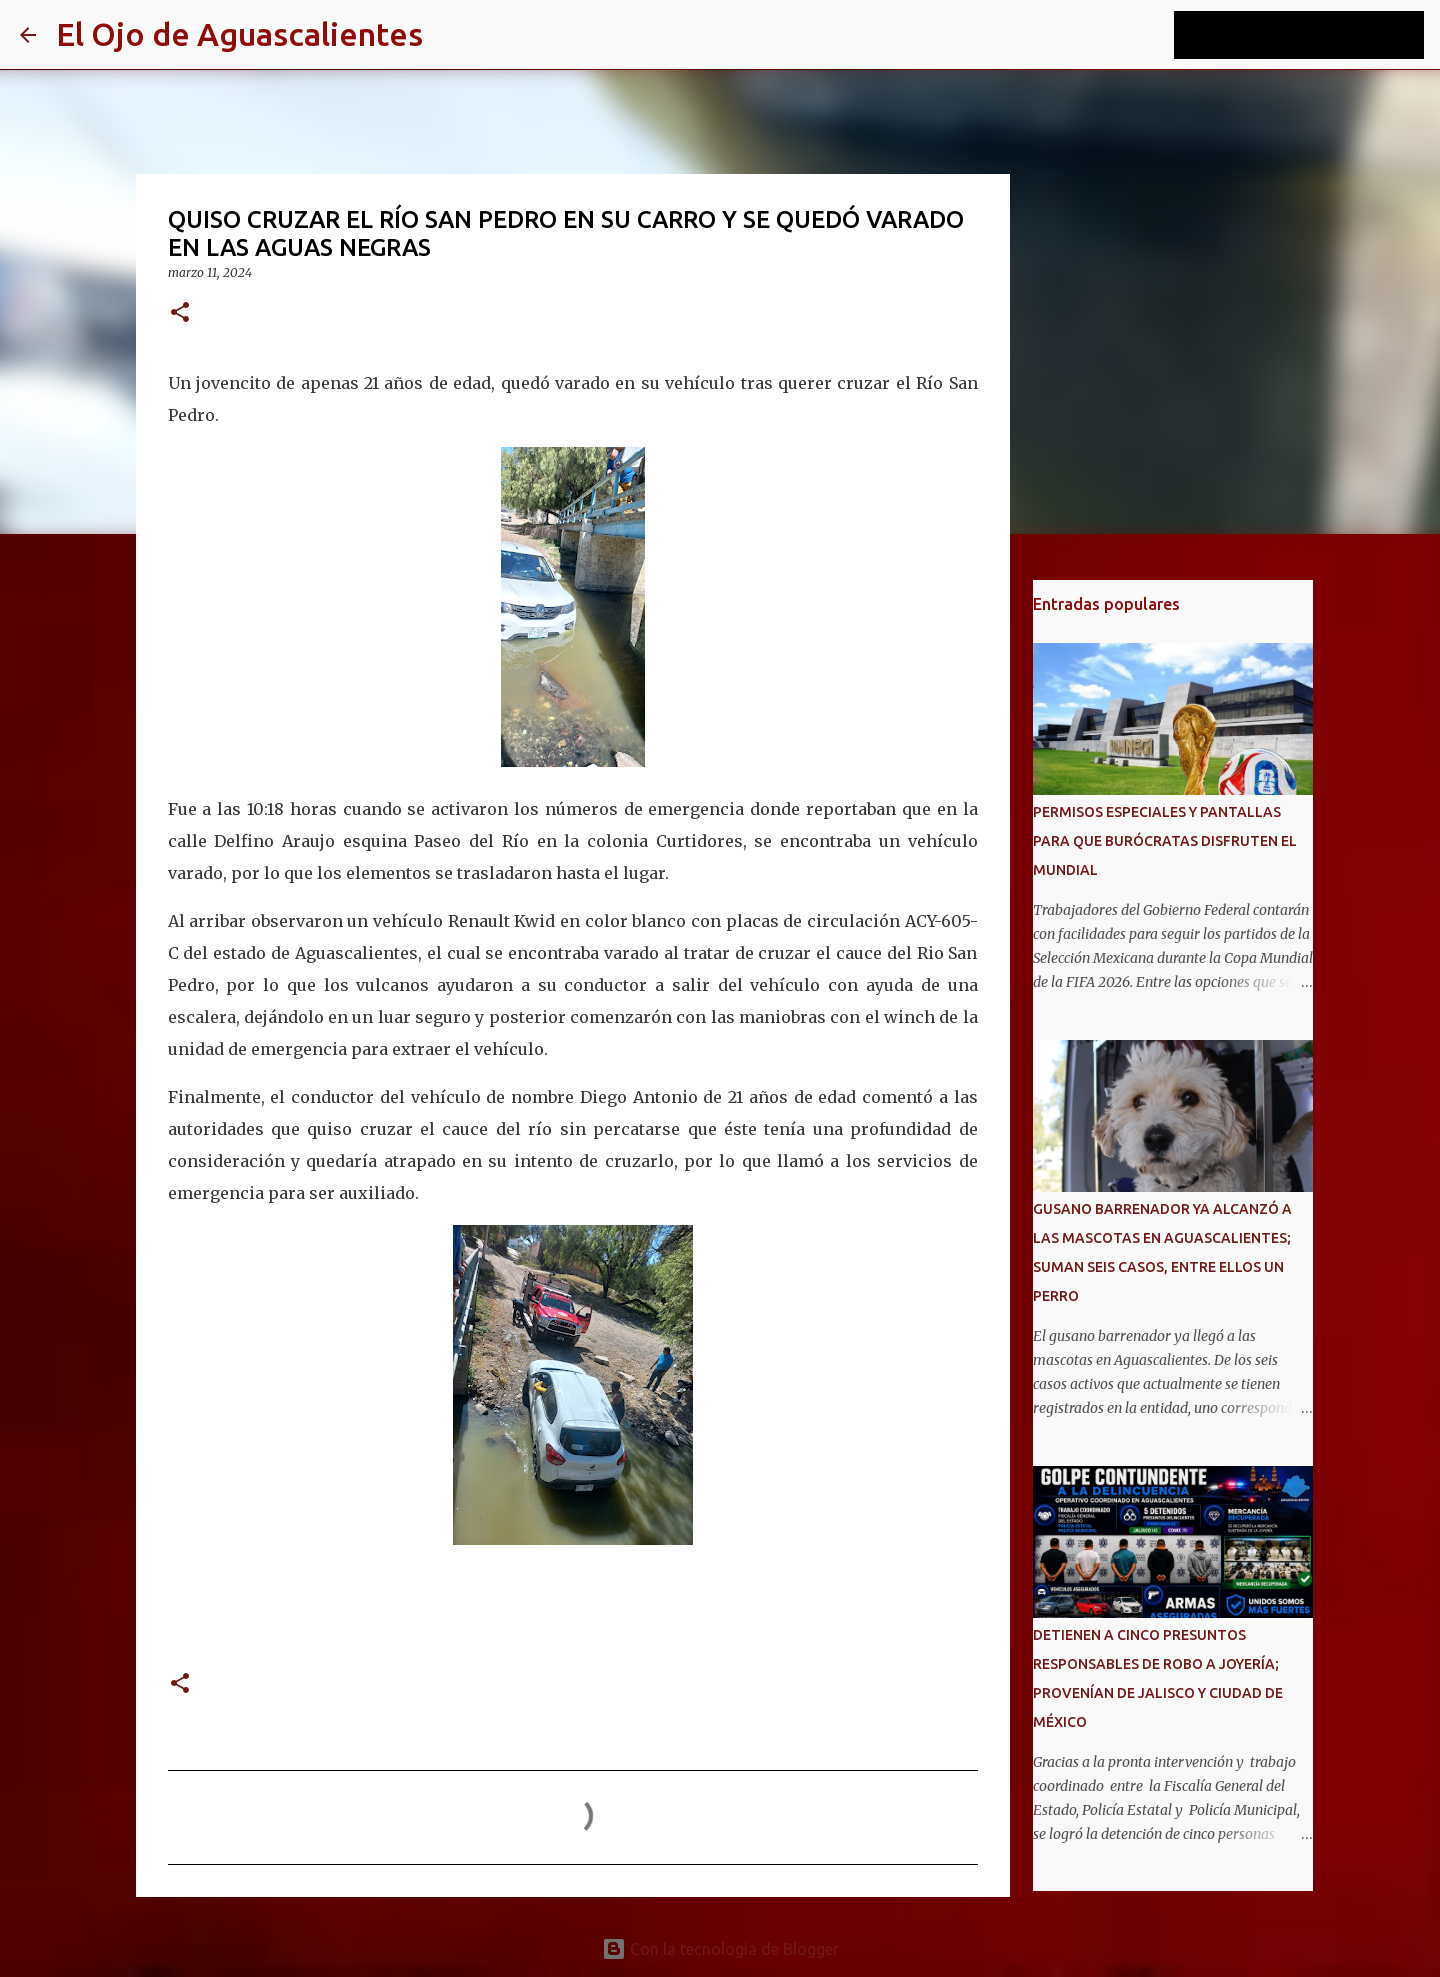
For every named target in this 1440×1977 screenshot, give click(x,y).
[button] (180, 313)
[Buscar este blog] (1319, 35)
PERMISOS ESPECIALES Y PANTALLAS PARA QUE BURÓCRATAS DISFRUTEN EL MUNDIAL (1165, 841)
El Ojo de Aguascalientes (239, 34)
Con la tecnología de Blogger (720, 1949)
